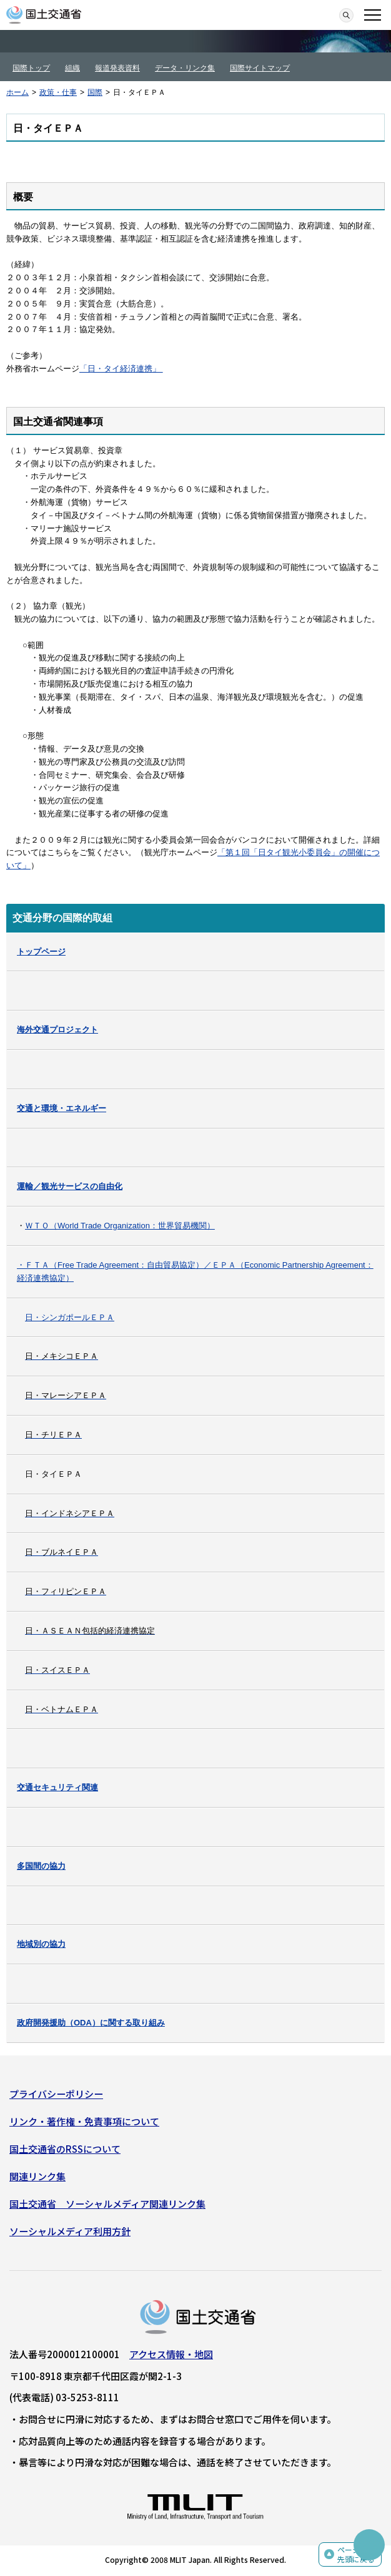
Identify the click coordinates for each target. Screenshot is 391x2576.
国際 (94, 92)
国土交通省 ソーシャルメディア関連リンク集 (107, 2203)
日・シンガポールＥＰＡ (69, 1317)
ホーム (17, 92)
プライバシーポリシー (56, 2093)
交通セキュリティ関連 (57, 1787)
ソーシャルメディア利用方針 (70, 2231)
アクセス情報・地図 (171, 2354)
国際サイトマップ (260, 68)
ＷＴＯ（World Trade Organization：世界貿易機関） (120, 1225)
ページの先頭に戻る (356, 2554)
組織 (72, 68)
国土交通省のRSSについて (65, 2148)
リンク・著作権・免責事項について (84, 2121)
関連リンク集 (37, 2176)
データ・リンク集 (185, 68)
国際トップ (31, 68)
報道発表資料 (117, 68)
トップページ (41, 951)
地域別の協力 (41, 1944)
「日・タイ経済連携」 (120, 368)
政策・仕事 (58, 92)
